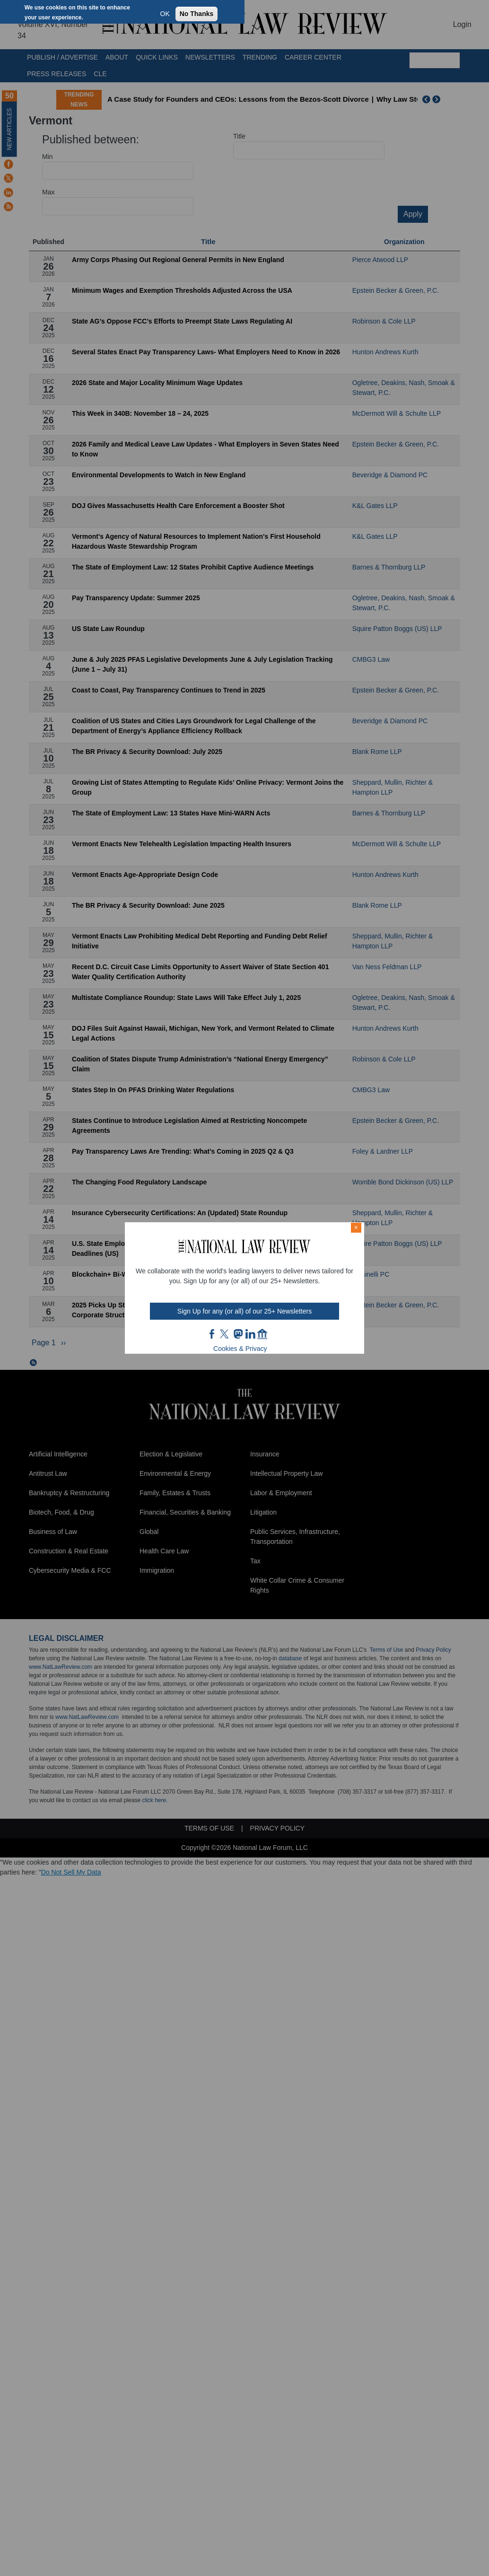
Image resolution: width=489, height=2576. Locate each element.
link (250, 1333)
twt (225, 1334)
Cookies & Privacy (240, 1348)
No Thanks (197, 14)
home (262, 1333)
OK (165, 14)
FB (212, 1333)
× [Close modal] (356, 1227)
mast (238, 1333)
